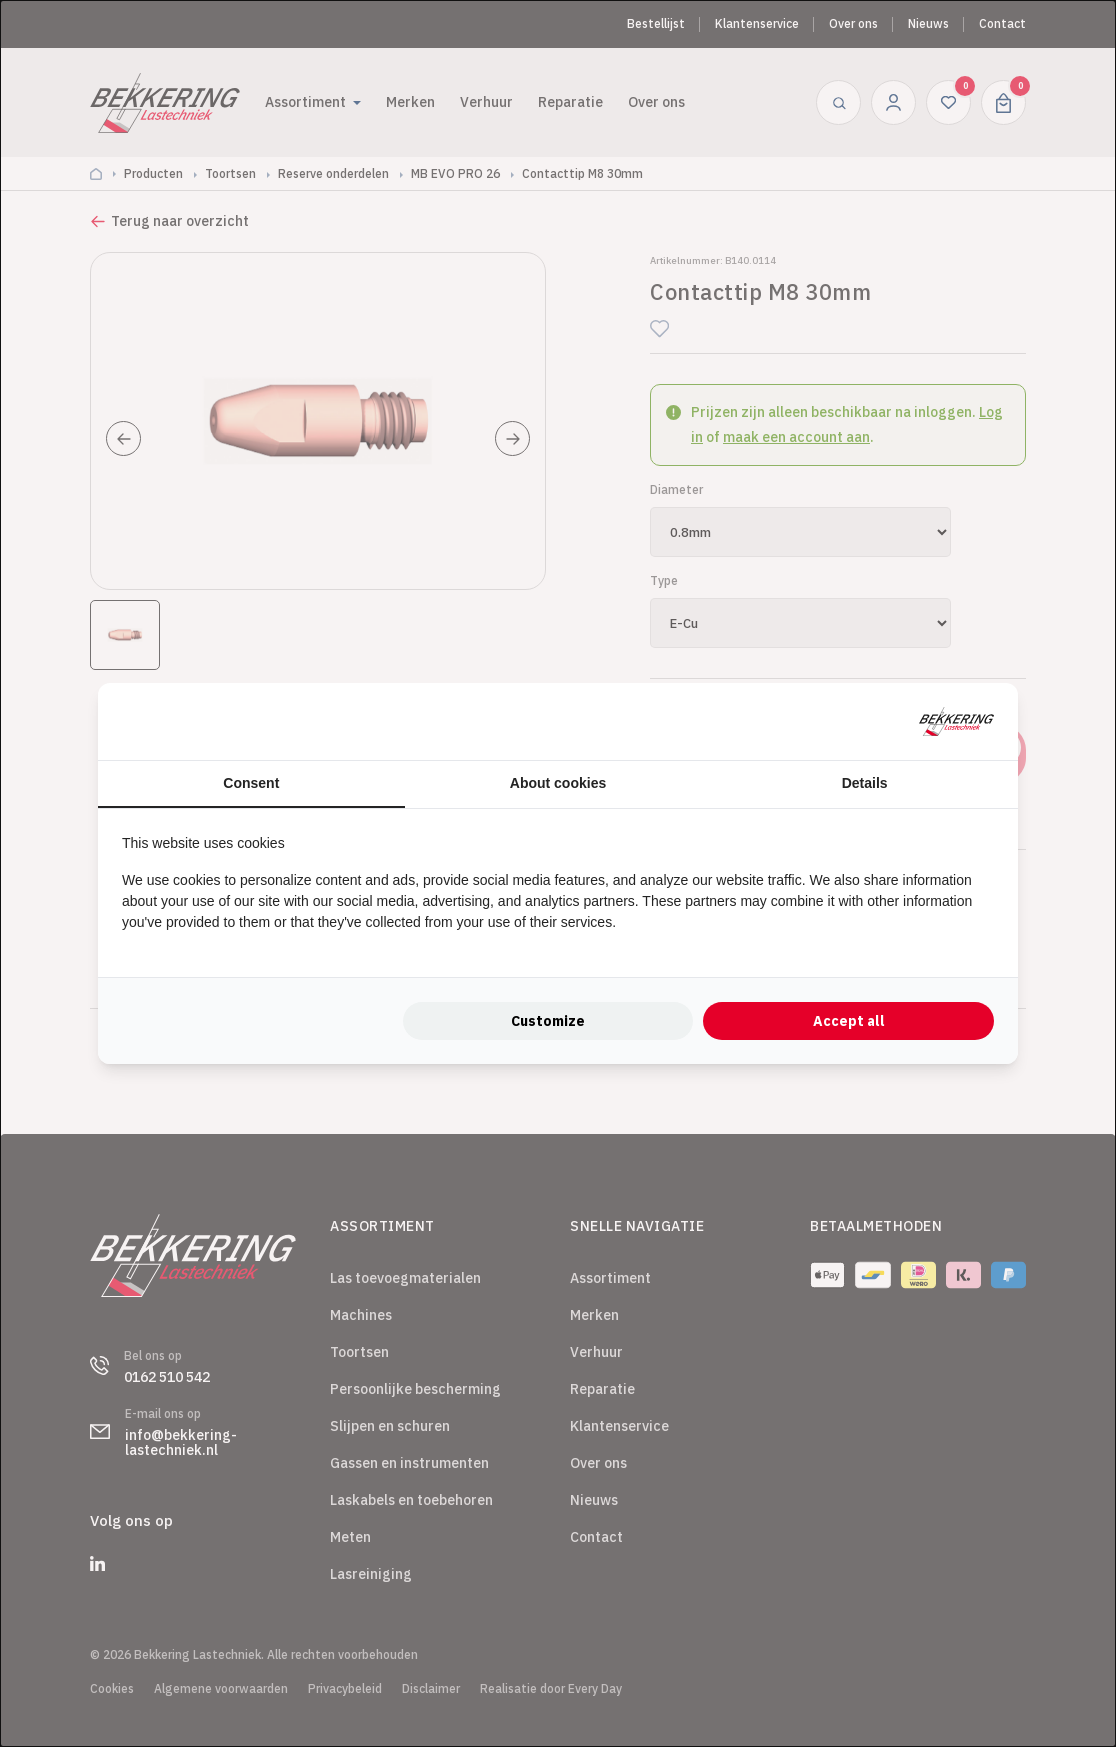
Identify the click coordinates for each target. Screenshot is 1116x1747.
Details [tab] (865, 783)
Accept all (849, 1021)
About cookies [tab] (558, 783)
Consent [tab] (251, 783)
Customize (548, 1021)
